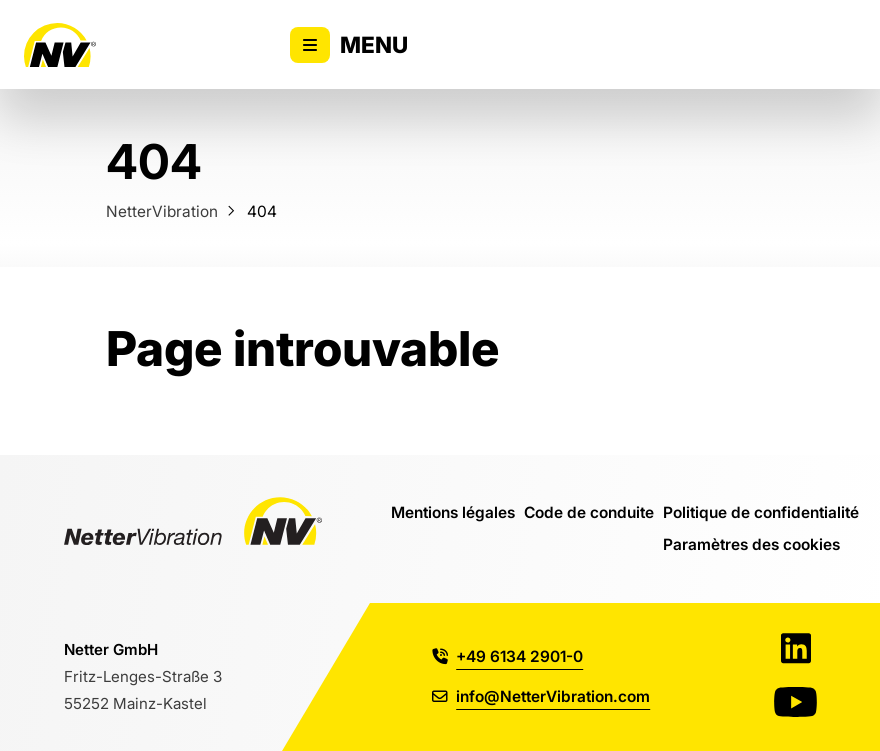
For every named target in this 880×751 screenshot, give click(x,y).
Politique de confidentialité (761, 512)
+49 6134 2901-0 (508, 656)
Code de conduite (589, 512)
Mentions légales (453, 512)
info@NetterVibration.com (541, 696)
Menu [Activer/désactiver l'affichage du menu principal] (349, 45)
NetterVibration (162, 211)
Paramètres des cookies (751, 544)
